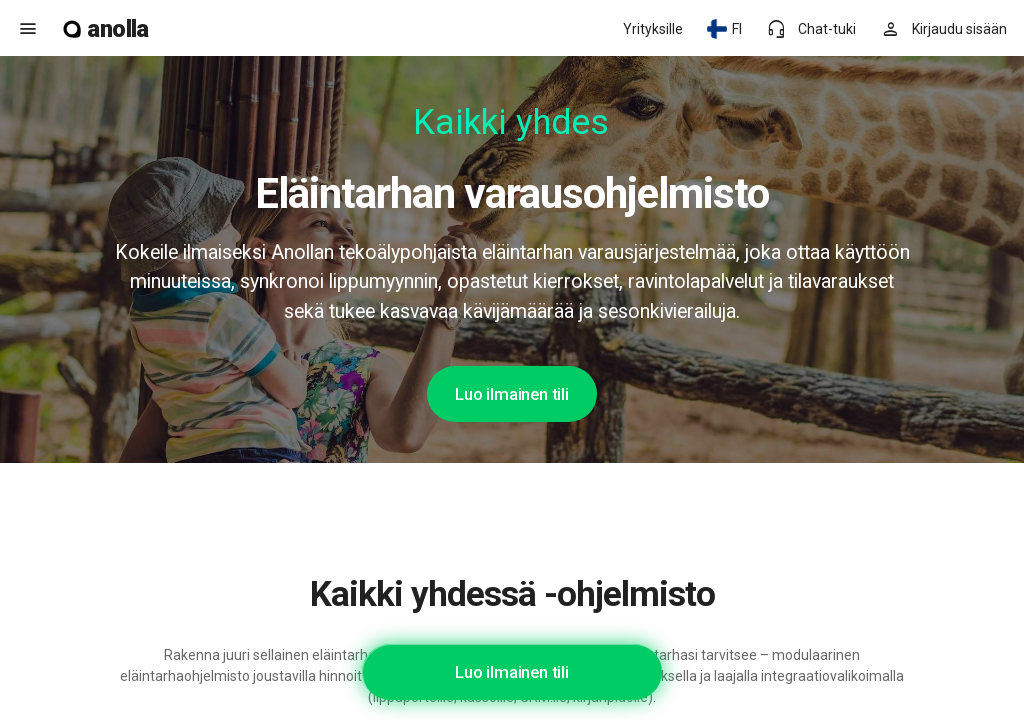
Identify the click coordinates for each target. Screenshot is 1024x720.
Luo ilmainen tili (512, 394)
